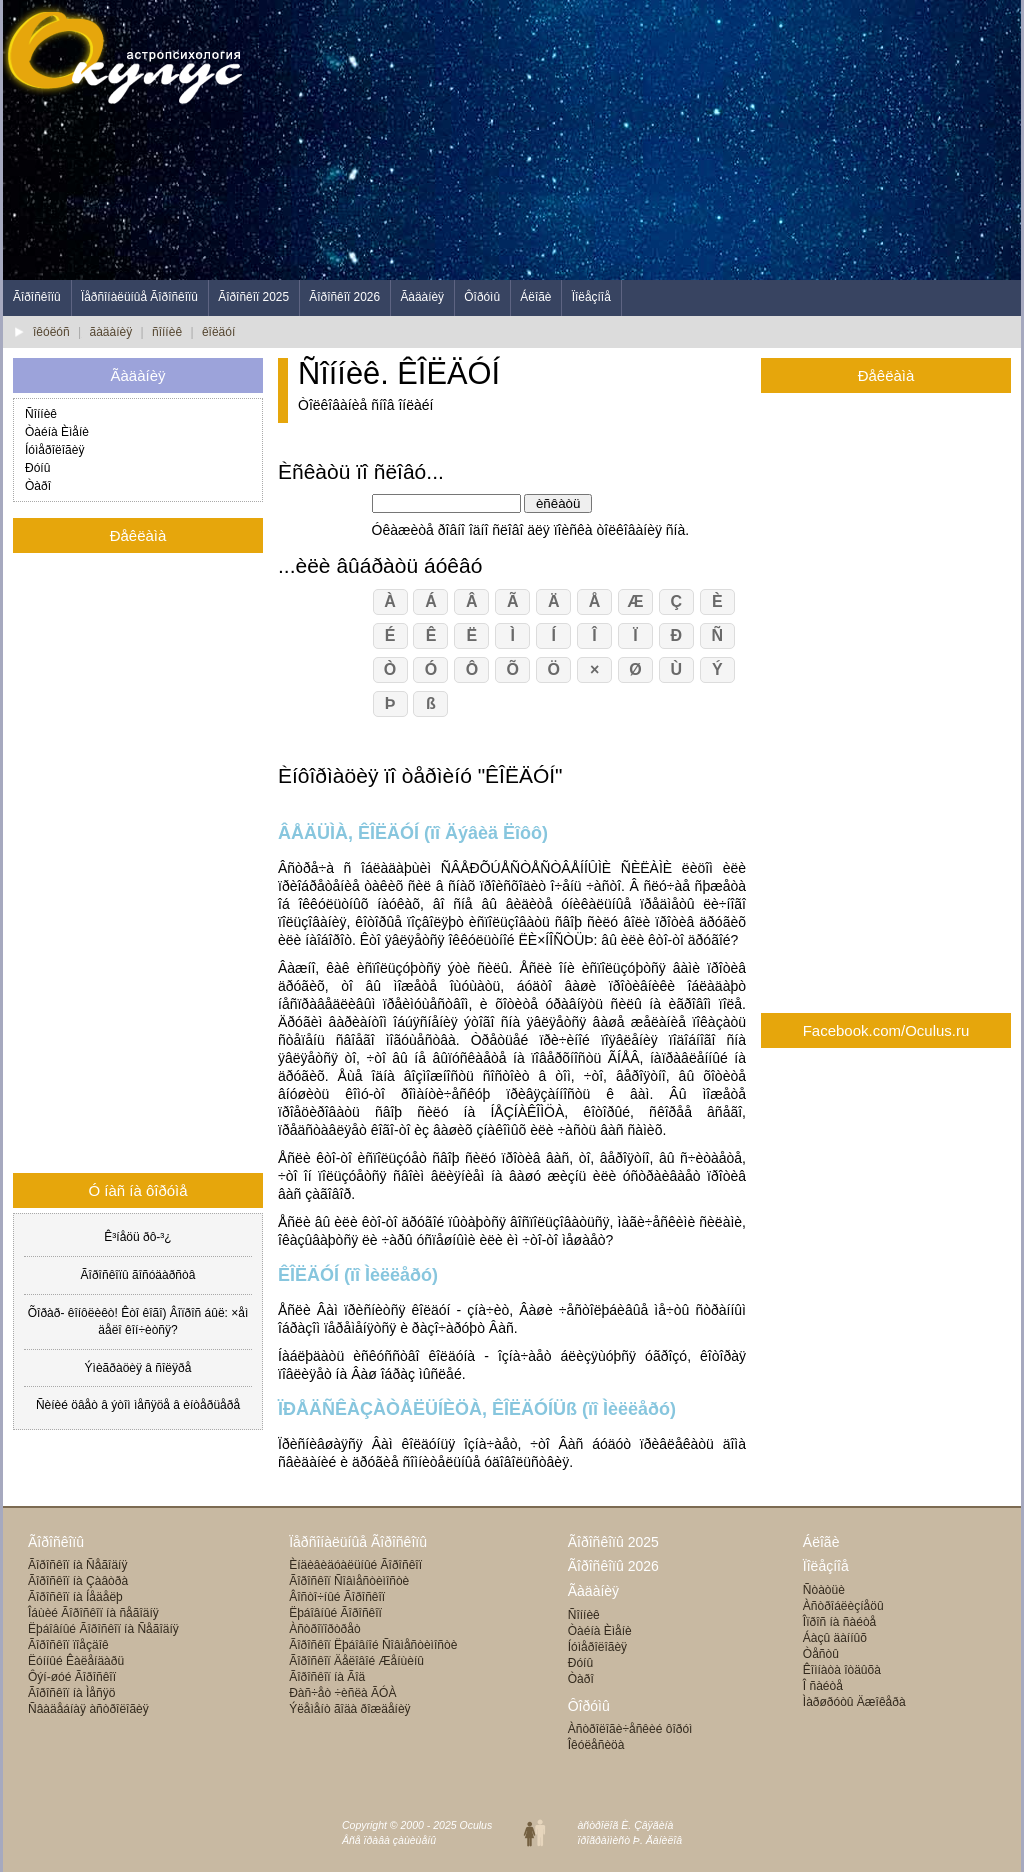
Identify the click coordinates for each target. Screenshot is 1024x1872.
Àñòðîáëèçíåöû (843, 1606)
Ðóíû (37, 468)
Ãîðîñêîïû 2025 (613, 1542)
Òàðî (38, 486)
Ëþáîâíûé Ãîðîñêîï (335, 1613)
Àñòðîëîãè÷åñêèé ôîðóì (630, 1729)
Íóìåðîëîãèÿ (54, 450)
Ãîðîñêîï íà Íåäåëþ (75, 1597)
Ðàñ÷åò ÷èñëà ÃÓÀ (342, 1693)
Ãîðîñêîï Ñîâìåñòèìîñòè (349, 1581)
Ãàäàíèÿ (422, 297)
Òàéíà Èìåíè (57, 432)
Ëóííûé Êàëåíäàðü (76, 1661)
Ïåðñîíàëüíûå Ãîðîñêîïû (139, 297)
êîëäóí (218, 332)
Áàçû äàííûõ (835, 1638)
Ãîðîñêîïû (37, 297)
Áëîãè (535, 297)
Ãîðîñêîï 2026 (344, 297)
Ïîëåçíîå (591, 297)
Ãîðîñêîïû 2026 (613, 1566)
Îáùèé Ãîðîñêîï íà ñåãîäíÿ (93, 1613)
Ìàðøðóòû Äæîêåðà (854, 1702)
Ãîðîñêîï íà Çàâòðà (78, 1581)
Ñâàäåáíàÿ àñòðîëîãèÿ (88, 1709)
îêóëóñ (51, 332)
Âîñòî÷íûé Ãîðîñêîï (337, 1597)
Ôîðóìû (482, 297)
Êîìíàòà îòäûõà (842, 1670)
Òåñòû (821, 1654)
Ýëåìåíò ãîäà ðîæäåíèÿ (349, 1709)
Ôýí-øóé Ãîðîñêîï (72, 1677)
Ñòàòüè (824, 1590)
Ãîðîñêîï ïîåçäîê (68, 1645)
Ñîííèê (41, 414)
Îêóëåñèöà (596, 1745)
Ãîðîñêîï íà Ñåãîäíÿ (77, 1565)
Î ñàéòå (823, 1686)
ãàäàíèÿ (111, 332)
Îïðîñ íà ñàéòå (839, 1622)
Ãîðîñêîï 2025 (253, 297)
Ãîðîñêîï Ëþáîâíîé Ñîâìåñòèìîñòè (373, 1645)
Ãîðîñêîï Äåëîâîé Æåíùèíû (356, 1661)
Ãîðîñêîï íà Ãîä (327, 1677)
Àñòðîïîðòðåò (324, 1629)
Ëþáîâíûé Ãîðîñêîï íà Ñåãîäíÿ (103, 1629)
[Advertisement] (657, 140)
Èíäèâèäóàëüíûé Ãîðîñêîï (355, 1565)
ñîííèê (167, 332)
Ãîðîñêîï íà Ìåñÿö (71, 1693)
